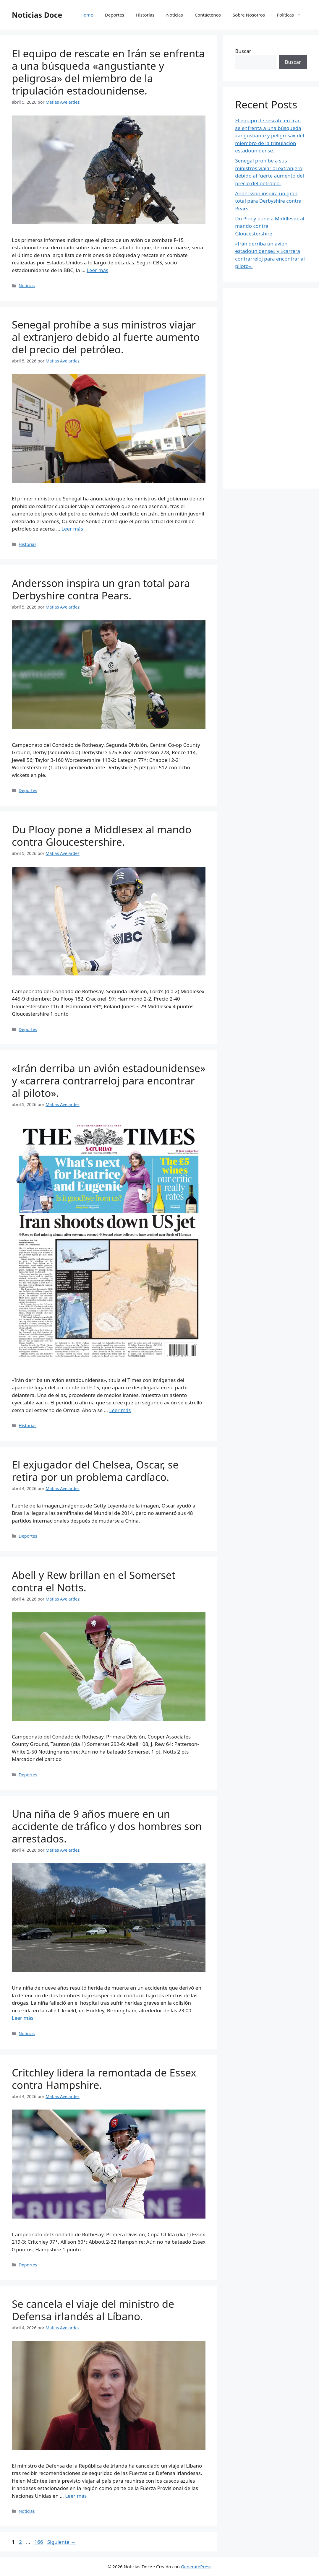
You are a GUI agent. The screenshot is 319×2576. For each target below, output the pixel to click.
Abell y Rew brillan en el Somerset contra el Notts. (93, 1581)
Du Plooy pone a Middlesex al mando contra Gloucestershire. (101, 835)
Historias (145, 15)
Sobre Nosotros (249, 15)
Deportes (114, 15)
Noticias (174, 15)
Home (86, 15)
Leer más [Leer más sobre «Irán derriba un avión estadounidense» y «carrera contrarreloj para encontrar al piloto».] (120, 1410)
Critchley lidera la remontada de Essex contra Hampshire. (104, 2079)
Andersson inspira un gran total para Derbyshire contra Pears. (101, 589)
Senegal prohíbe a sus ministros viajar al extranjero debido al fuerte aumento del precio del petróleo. (106, 337)
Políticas (292, 15)
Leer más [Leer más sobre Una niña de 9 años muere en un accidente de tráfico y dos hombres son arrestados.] (22, 2017)
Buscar (243, 51)
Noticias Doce (37, 15)
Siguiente (61, 2541)
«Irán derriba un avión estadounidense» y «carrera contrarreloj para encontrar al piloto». (108, 1080)
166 (39, 2541)
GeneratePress (196, 2567)
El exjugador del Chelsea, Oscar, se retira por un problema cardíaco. (95, 1471)
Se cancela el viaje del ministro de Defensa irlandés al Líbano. (93, 2310)
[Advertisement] (271, 388)
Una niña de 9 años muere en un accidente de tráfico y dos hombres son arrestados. (107, 1826)
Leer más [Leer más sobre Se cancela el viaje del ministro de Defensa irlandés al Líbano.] (76, 2495)
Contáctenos (208, 15)
